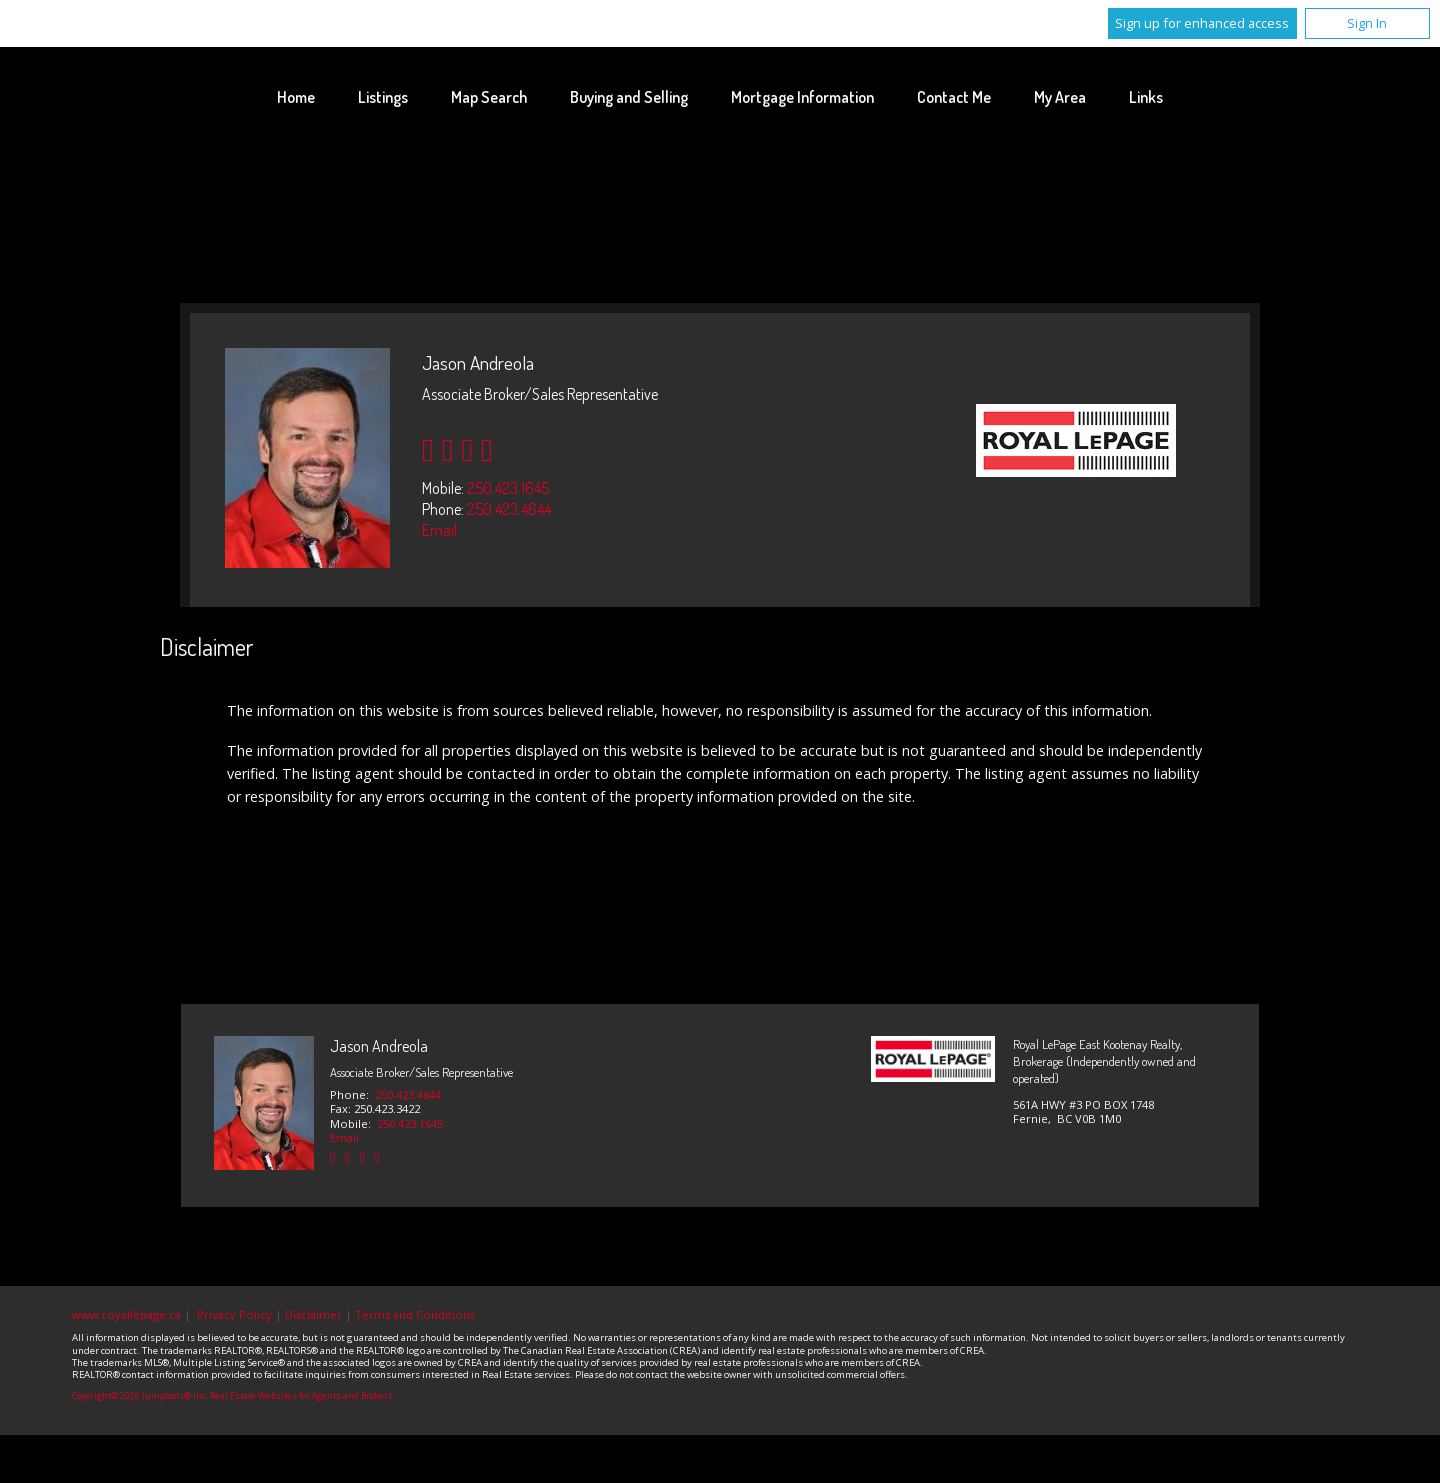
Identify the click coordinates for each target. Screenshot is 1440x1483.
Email (439, 530)
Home (296, 97)
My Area (1060, 97)
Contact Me (954, 97)
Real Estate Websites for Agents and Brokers (301, 1396)
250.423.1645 (508, 488)
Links (1146, 97)
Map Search (489, 97)
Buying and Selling (629, 97)
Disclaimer (313, 1314)
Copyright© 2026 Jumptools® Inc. (140, 1396)
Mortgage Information (802, 97)
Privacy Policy (234, 1314)
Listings (383, 97)
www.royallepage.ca (126, 1314)
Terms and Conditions (415, 1314)
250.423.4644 (509, 509)
